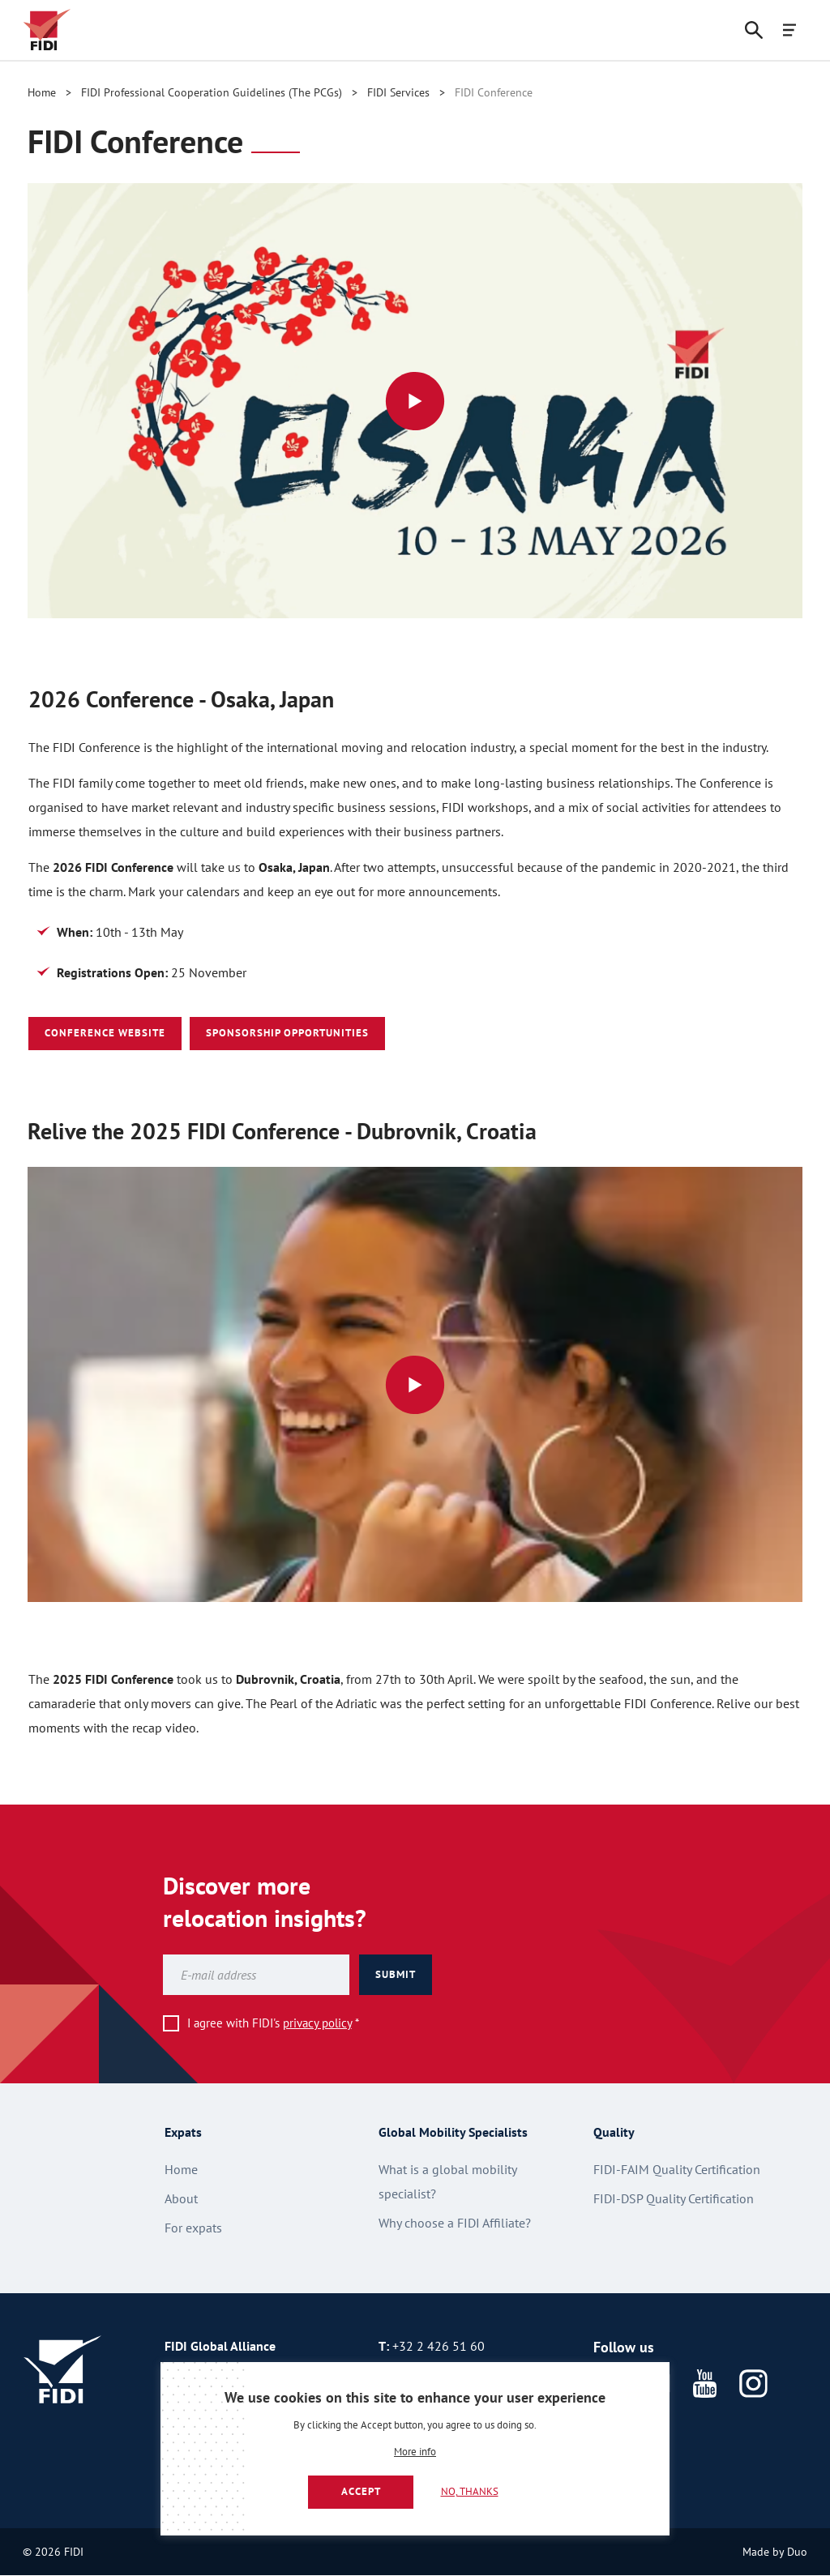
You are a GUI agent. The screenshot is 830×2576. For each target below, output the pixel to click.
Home (42, 92)
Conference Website (105, 1033)
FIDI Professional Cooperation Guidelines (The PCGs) (211, 92)
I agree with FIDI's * (273, 2023)
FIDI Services (398, 92)
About (181, 2198)
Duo (797, 2551)
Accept (361, 2491)
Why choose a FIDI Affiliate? (455, 2223)
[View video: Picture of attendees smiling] (415, 1384)
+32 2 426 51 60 (438, 2346)
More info (415, 2452)
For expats (193, 2227)
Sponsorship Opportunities (287, 1033)
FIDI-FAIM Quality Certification (676, 2169)
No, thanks (469, 2491)
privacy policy (317, 2023)
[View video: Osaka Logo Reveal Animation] (415, 400)
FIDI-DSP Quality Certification (673, 2198)
